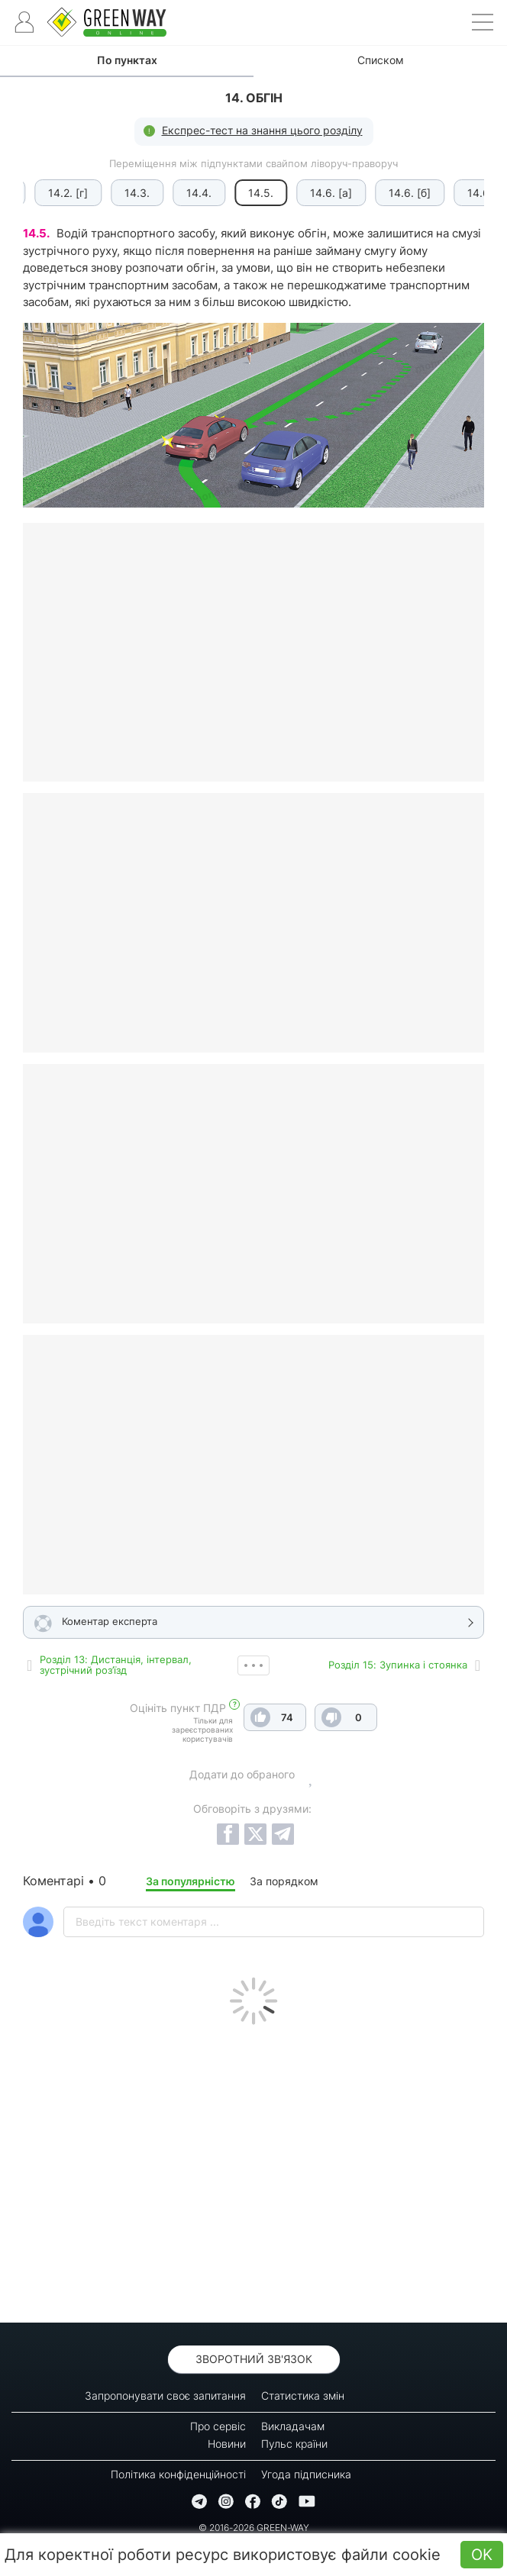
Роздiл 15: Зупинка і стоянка (397, 1665)
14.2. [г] (61, 192)
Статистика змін (302, 2395)
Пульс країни (294, 2443)
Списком (380, 59)
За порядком (284, 1881)
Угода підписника (306, 2474)
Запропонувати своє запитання (165, 2395)
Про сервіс (218, 2426)
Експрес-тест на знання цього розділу (262, 130)
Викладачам (293, 2426)
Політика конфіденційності (178, 2474)
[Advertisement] (253, 2170)
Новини (227, 2443)
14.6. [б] (403, 192)
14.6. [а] (324, 192)
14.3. (130, 192)
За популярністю (190, 1881)
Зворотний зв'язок (253, 2358)
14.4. (192, 192)
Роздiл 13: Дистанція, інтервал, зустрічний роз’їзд (116, 1664)
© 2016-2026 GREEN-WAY (254, 2527)
